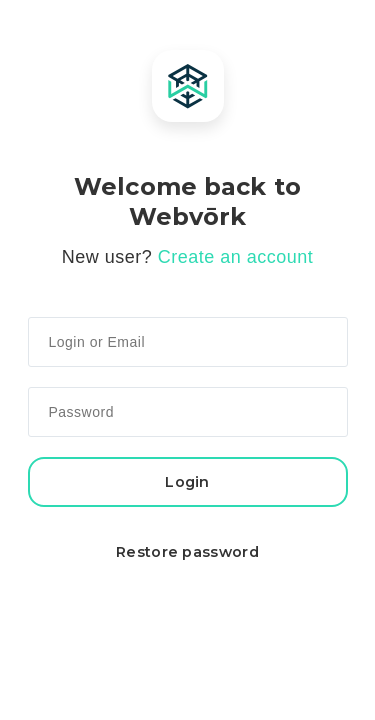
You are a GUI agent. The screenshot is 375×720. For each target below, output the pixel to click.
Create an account (236, 257)
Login (187, 482)
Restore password (187, 552)
